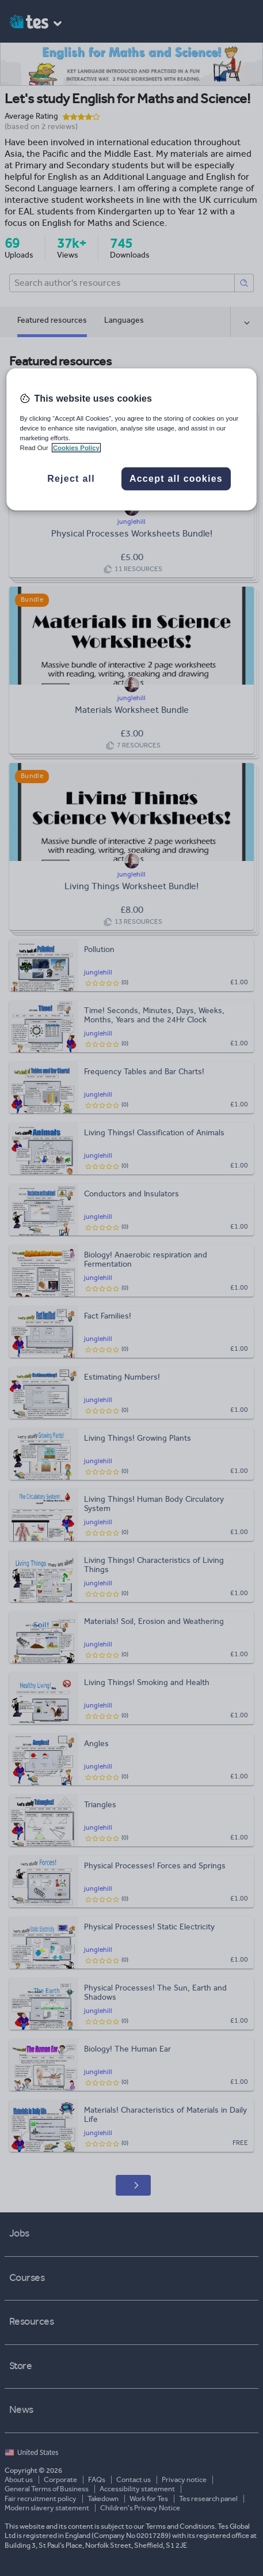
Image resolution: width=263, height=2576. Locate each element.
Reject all (71, 479)
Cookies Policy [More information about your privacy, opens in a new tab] (76, 447)
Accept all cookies (176, 479)
